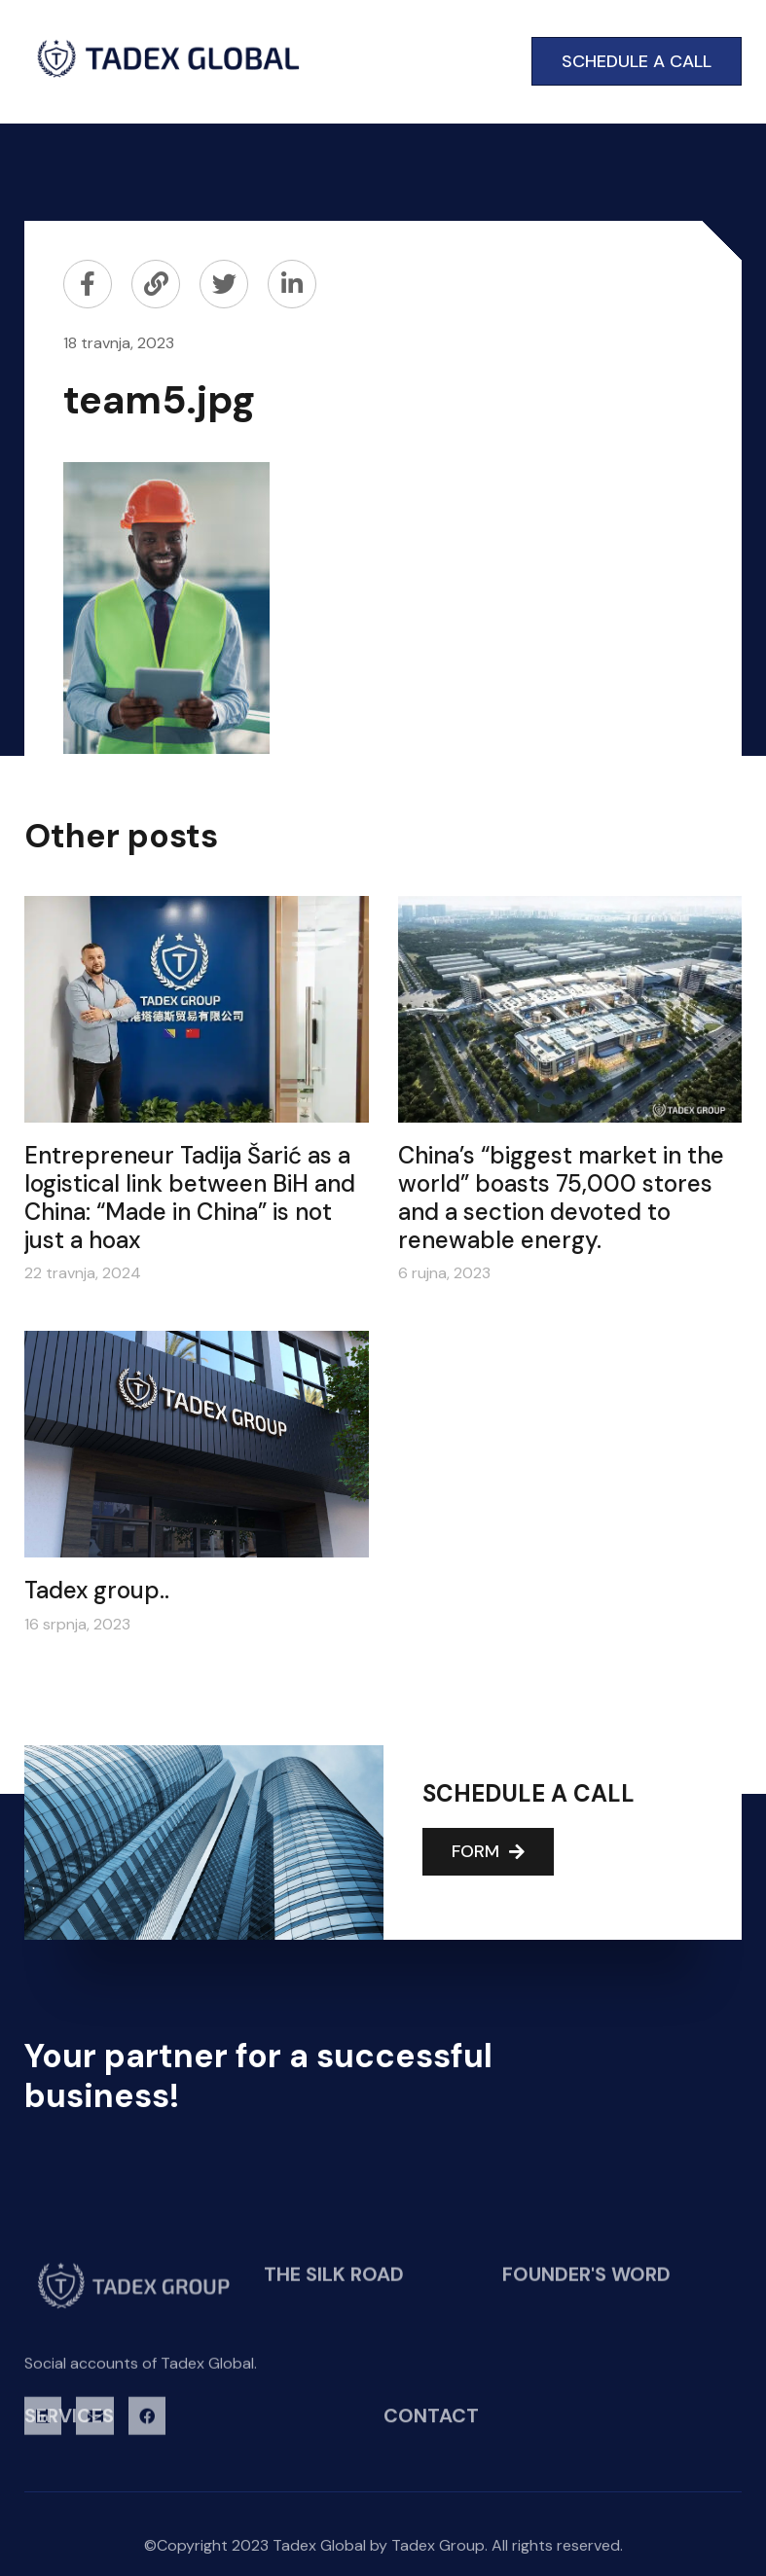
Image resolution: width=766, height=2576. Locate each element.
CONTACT (431, 2424)
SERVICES (69, 2424)
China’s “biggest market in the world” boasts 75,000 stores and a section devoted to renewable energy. (561, 1197)
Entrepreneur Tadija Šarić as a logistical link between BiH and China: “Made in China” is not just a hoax (189, 1197)
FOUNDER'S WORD (586, 2354)
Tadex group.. (96, 1590)
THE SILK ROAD (334, 2354)
